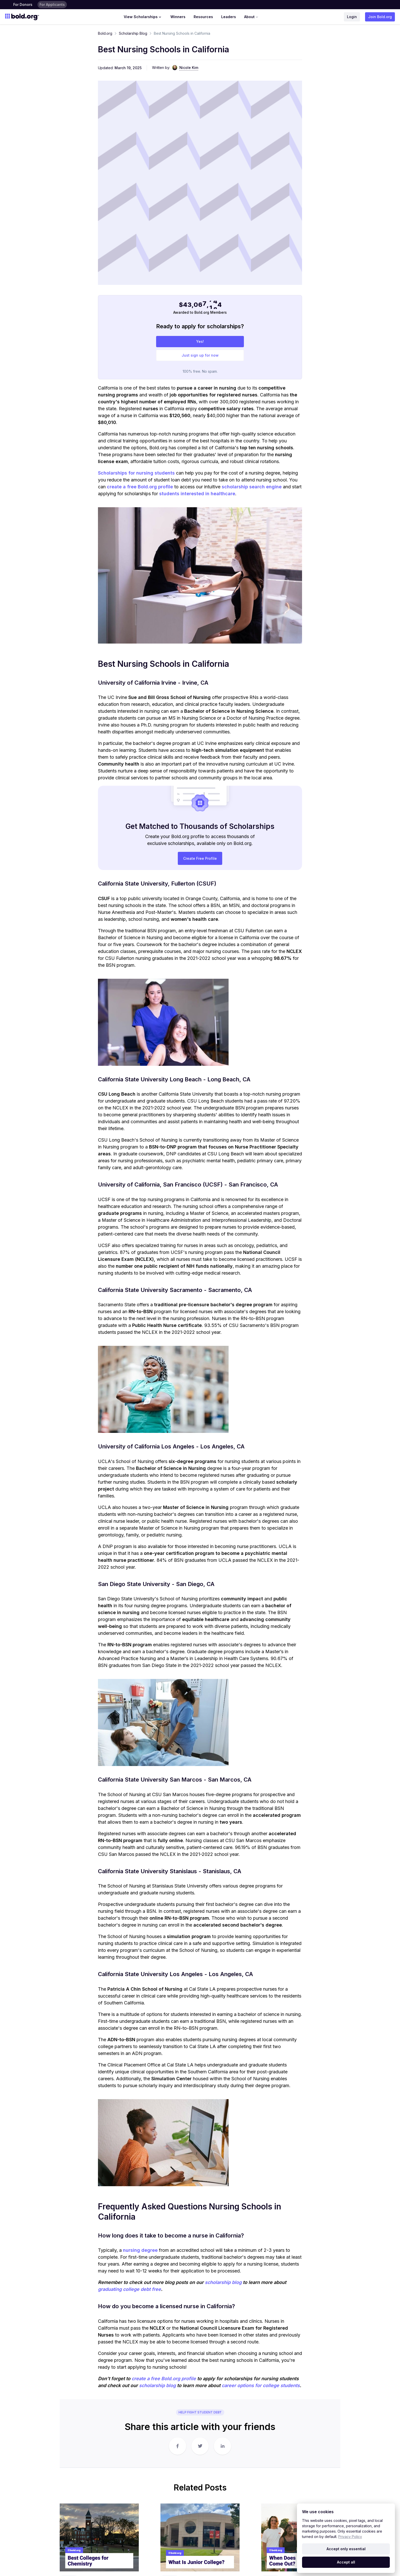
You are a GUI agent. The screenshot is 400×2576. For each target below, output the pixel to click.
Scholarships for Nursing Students (270, 2491)
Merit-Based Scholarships (263, 2499)
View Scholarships (143, 17)
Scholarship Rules (197, 2477)
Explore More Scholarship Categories (273, 2543)
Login (352, 17)
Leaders (228, 17)
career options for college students (261, 2181)
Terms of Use (247, 2563)
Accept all (346, 2562)
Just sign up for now (200, 151)
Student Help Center (199, 2499)
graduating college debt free (129, 2085)
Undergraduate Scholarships (266, 2536)
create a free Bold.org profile (140, 282)
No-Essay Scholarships (261, 2484)
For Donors (22, 4)
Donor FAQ (133, 2491)
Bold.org (105, 33)
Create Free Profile (200, 654)
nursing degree (140, 2046)
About (251, 17)
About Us (338, 2477)
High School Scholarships (263, 2506)
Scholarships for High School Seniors (273, 2528)
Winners (177, 17)
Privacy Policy (276, 2563)
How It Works (135, 2477)
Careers (338, 2491)
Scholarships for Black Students (268, 2514)
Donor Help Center (140, 2506)
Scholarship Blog (133, 33)
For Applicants (52, 4)
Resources (203, 17)
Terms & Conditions (140, 2499)
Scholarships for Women (262, 2521)
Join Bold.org (380, 17)
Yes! (200, 137)
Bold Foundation (137, 2484)
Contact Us (340, 2484)
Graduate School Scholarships (267, 2477)
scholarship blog (223, 2078)
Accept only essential (346, 2549)
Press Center (342, 2499)
